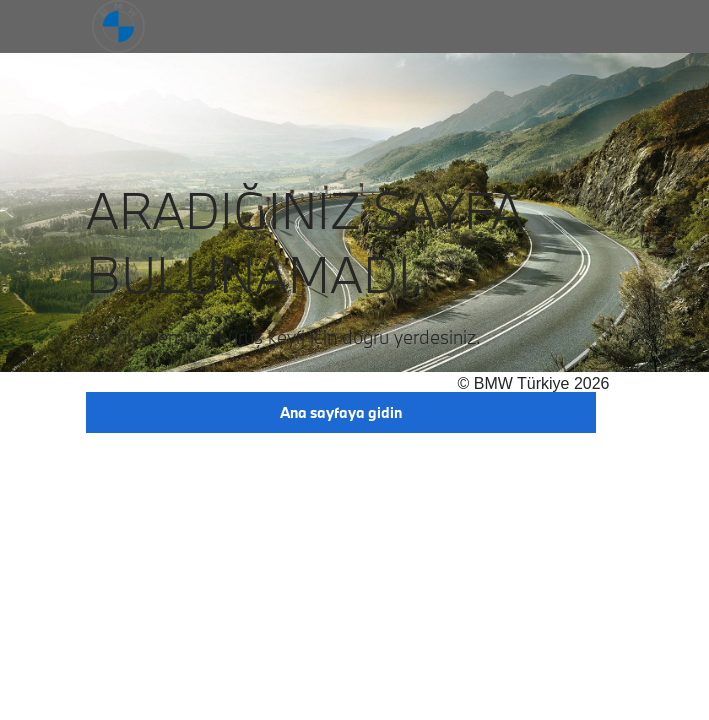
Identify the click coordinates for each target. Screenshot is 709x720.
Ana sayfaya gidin (341, 412)
